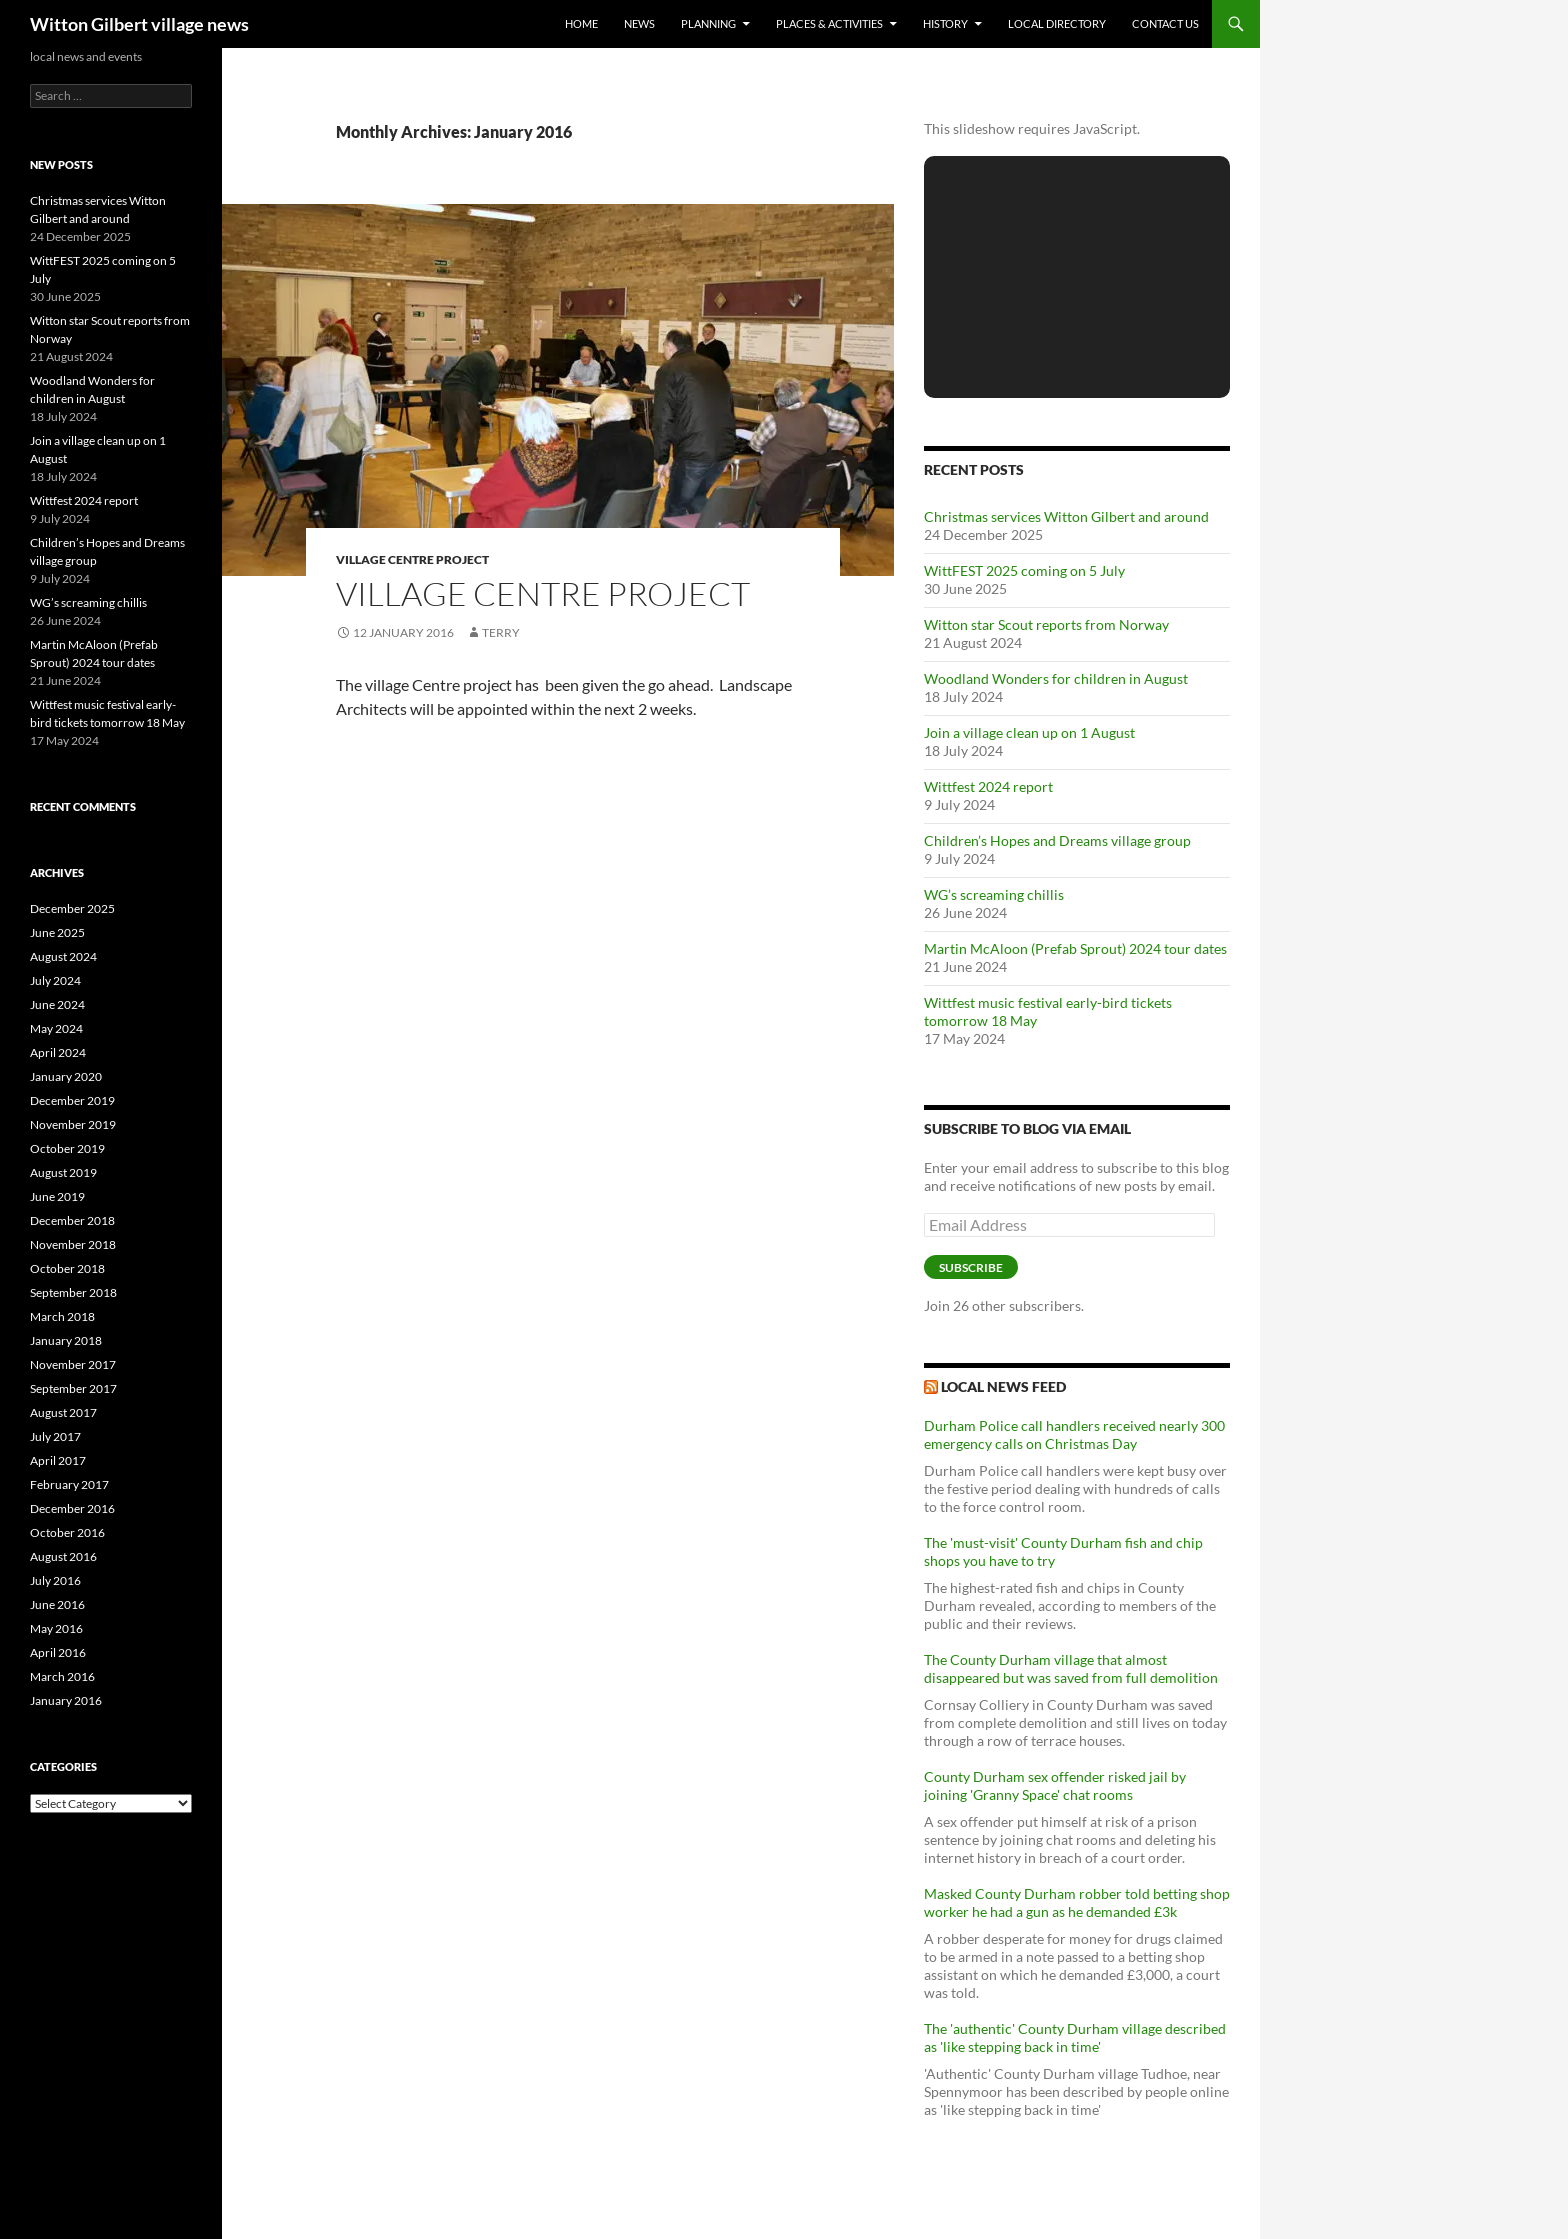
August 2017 (63, 1412)
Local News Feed (1003, 1386)
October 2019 (67, 1148)
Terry (501, 632)
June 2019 (57, 1196)
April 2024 (58, 1052)
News (639, 23)
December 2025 (72, 908)
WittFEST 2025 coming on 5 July (1024, 570)
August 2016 (63, 1556)
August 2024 (63, 956)
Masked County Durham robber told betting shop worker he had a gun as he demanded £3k (1077, 1902)
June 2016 (57, 1604)
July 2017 (55, 1436)
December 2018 (72, 1220)
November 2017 (73, 1364)
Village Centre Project (543, 593)
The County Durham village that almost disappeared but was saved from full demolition (1071, 1668)
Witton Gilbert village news (139, 24)
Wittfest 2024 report (988, 786)
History (945, 23)
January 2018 (66, 1340)
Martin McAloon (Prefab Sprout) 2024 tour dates (1075, 948)
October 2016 (67, 1532)
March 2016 (62, 1676)
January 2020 (66, 1076)
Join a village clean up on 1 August (1029, 732)
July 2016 (55, 1580)
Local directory (1057, 23)
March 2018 (62, 1316)
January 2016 (66, 1700)
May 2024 (56, 1028)
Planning (708, 23)
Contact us (1165, 23)
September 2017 (73, 1388)
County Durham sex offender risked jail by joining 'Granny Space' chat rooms (1055, 1785)
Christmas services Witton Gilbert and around (1066, 516)
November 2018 (73, 1244)
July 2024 (55, 980)
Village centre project (412, 559)
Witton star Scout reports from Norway (1046, 624)
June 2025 (57, 932)
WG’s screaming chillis (994, 894)
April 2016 (58, 1652)
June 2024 (57, 1004)
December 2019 (72, 1100)
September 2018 (73, 1292)
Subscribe (971, 1267)
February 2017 (69, 1484)
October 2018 (67, 1268)
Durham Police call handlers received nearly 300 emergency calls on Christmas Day (1074, 1434)
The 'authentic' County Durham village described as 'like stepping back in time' (1075, 2037)
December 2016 (72, 1508)
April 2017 (58, 1460)
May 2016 (56, 1628)
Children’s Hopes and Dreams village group (1057, 840)
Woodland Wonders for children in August (1056, 678)
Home (581, 23)
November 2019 (73, 1124)
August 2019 (63, 1172)
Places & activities (829, 23)
